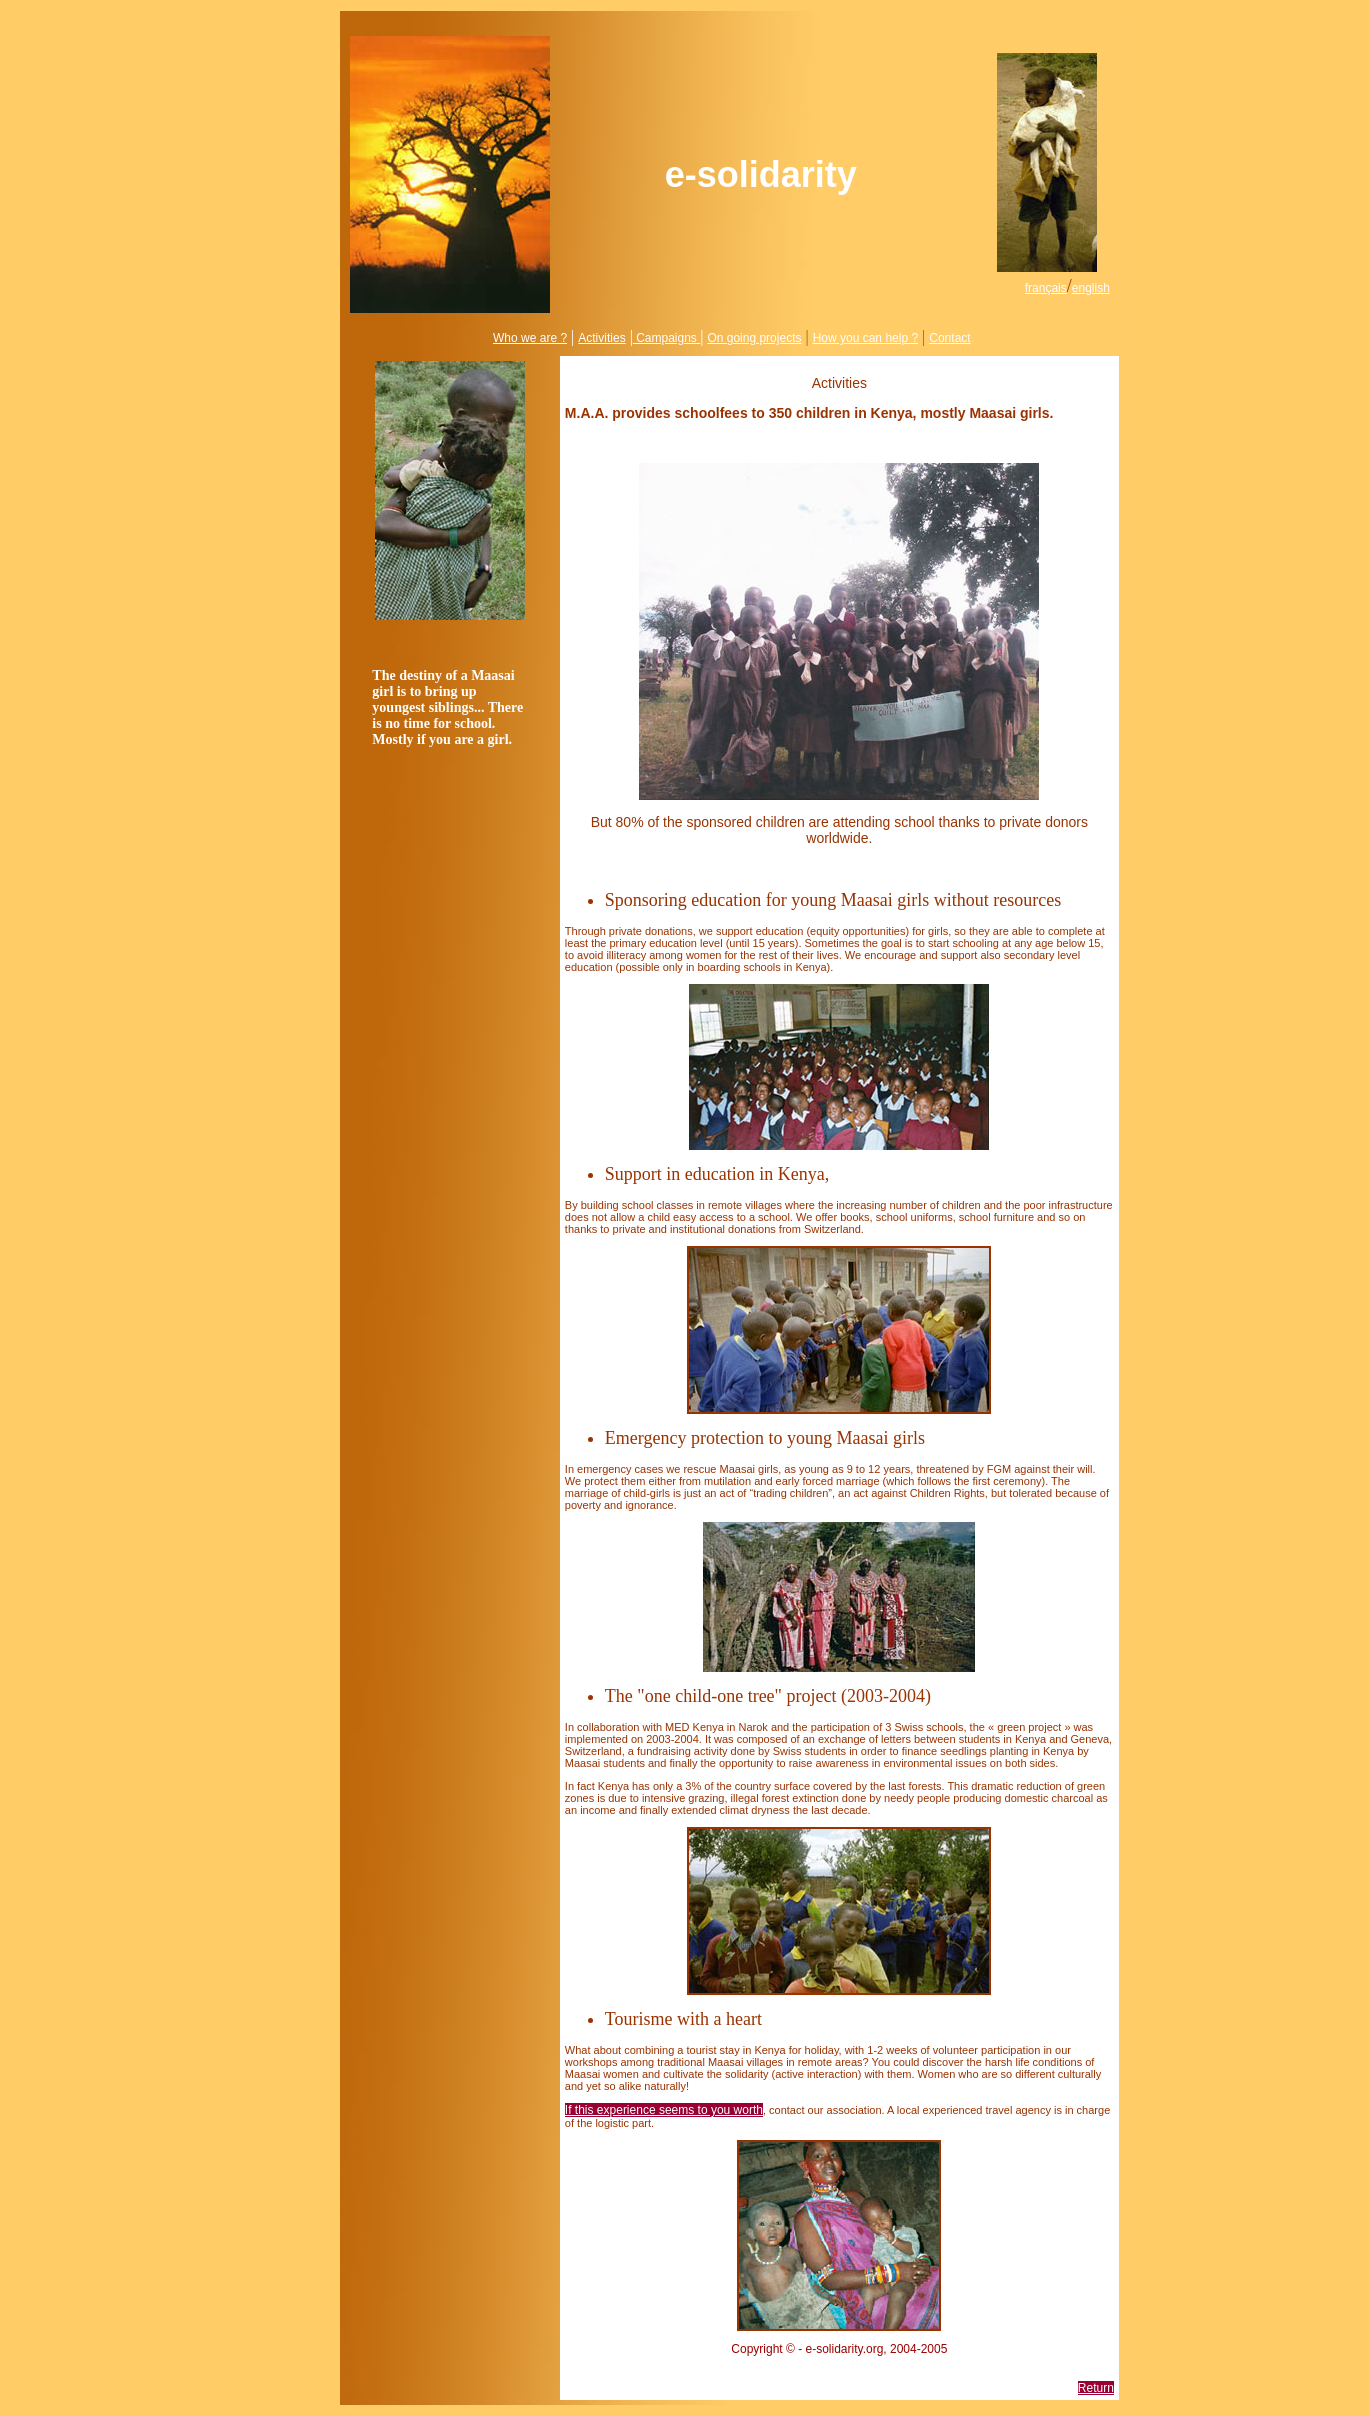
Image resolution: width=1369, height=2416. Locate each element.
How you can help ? (865, 338)
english (1091, 288)
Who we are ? (530, 338)
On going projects (754, 338)
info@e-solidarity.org (839, 2363)
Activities (601, 338)
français (1046, 288)
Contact (949, 338)
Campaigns (665, 338)
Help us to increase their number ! (839, 442)
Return (1096, 2388)
